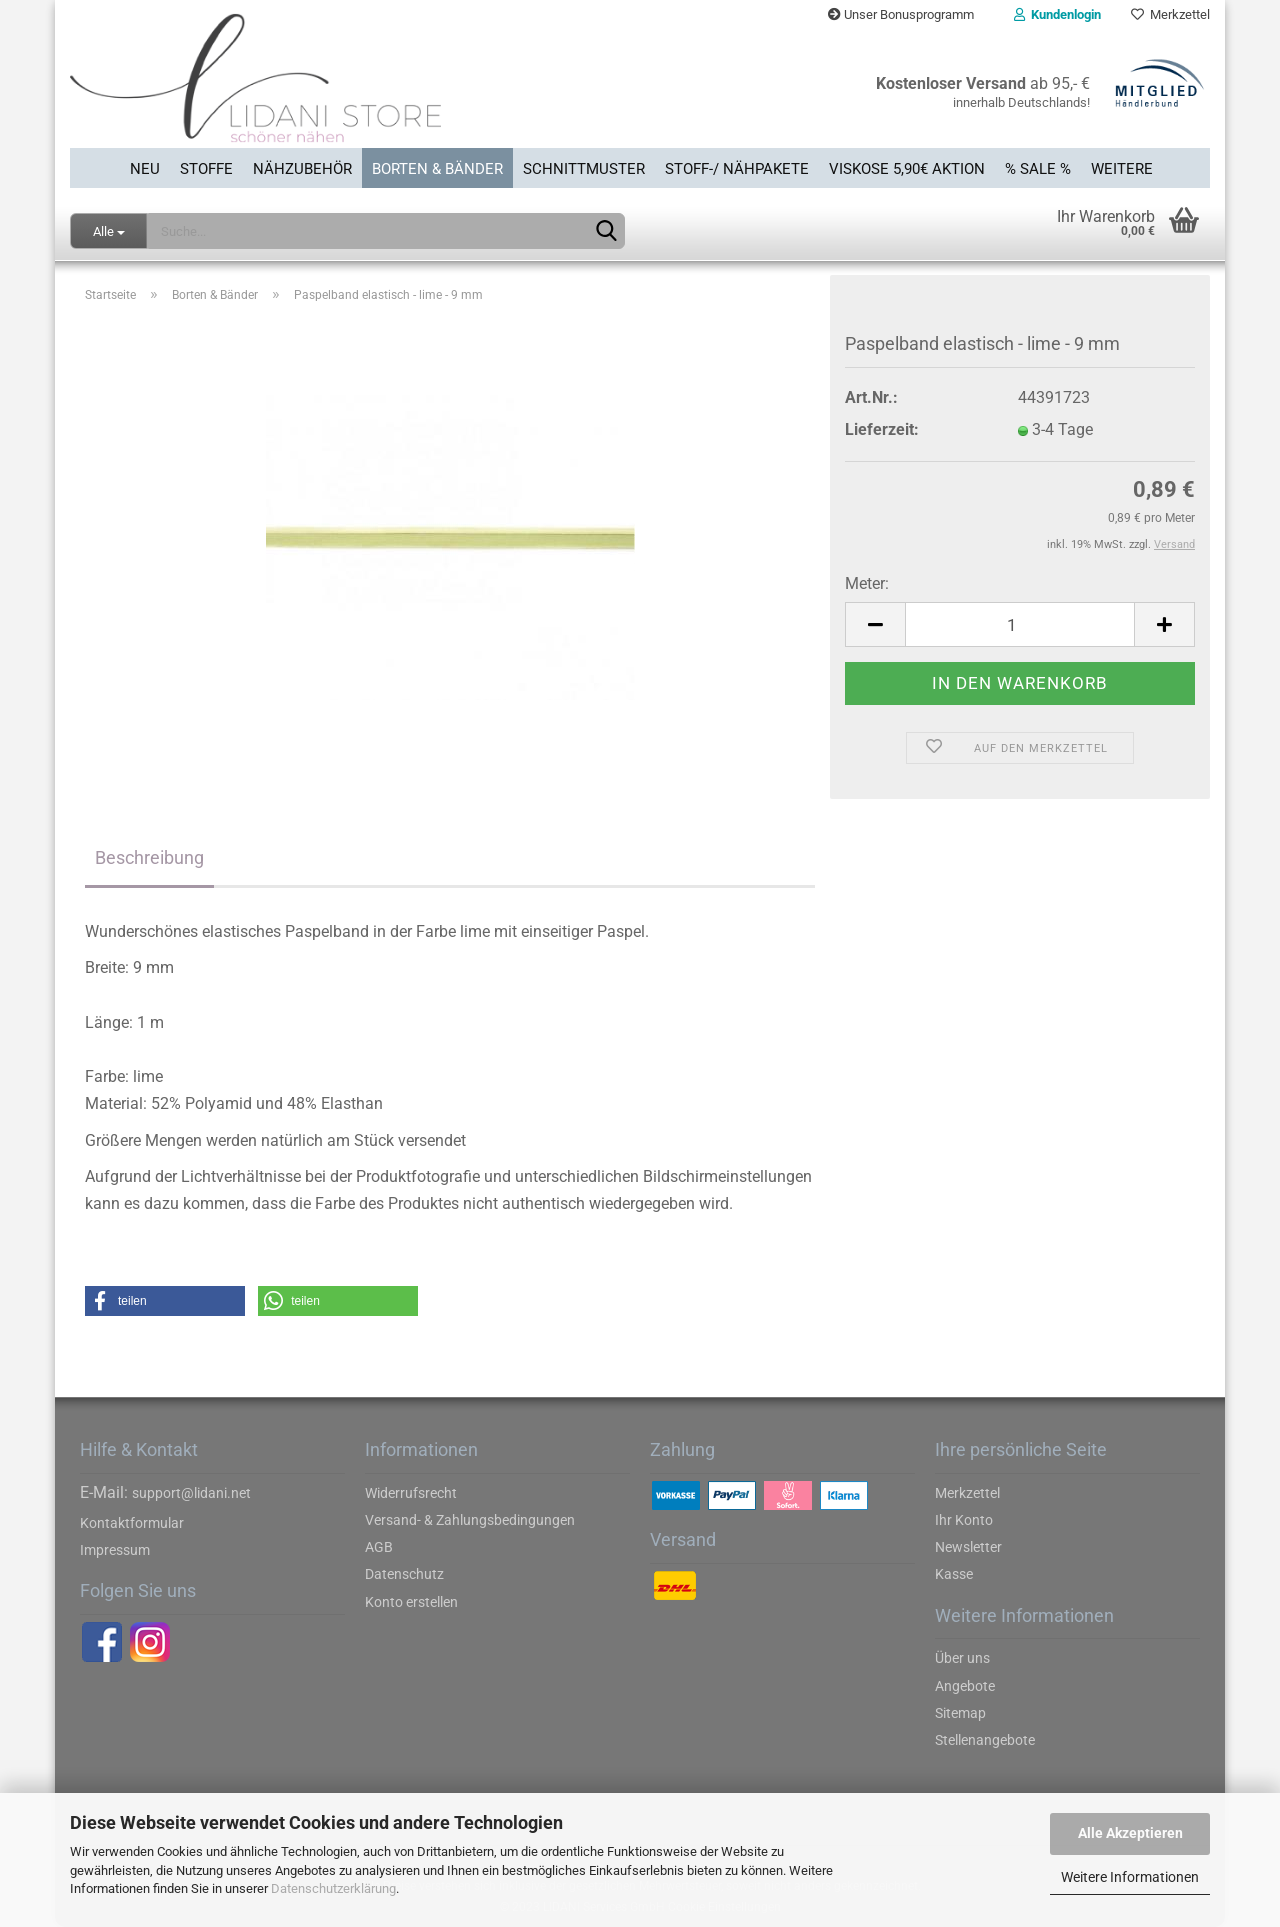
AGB (379, 1547)
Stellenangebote (985, 1740)
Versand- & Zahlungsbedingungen (470, 1520)
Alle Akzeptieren (1130, 1833)
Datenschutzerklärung (333, 1888)
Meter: (867, 583)
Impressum (115, 1550)
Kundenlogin (1057, 14)
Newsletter (968, 1547)
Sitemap (960, 1713)
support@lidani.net (191, 1493)
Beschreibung (149, 857)
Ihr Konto (964, 1520)
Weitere (1122, 169)
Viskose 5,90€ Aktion (907, 169)
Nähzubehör (302, 169)
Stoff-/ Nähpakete (737, 169)
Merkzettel (1170, 14)
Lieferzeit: (882, 429)
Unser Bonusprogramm (901, 14)
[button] (165, 1301)
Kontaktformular (132, 1523)
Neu (145, 169)
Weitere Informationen (1130, 1877)
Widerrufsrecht (411, 1493)
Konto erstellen (411, 1602)
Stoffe (206, 169)
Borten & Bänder (437, 169)
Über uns (962, 1658)
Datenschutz (404, 1574)
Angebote (965, 1686)
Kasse (954, 1574)
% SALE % (1038, 169)
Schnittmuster (584, 169)
